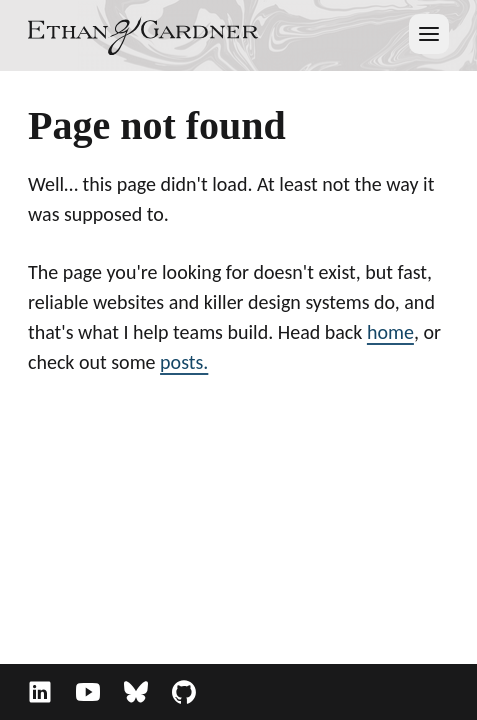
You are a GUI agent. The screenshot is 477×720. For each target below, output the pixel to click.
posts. (184, 362)
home (390, 332)
